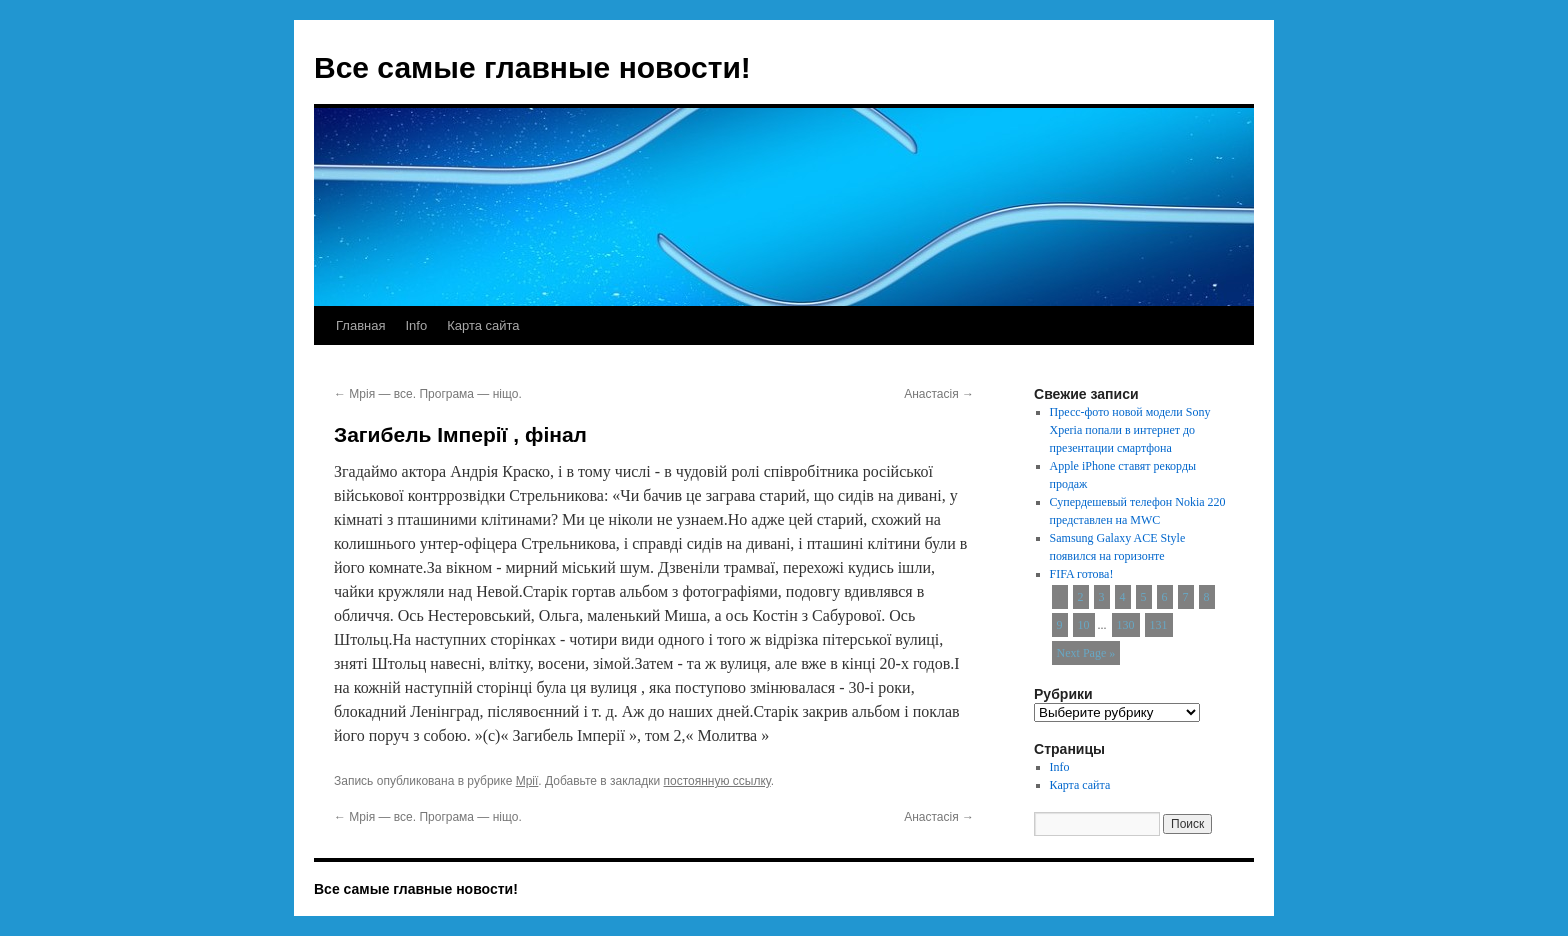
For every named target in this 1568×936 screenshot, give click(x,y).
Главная (360, 325)
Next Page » (1086, 653)
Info (416, 325)
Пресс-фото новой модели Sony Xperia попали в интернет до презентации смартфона (1130, 430)
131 (1159, 625)
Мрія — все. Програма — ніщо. (428, 394)
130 (1126, 625)
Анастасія (939, 394)
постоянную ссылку (717, 781)
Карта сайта (483, 325)
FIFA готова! (1082, 574)
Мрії (527, 781)
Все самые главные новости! (532, 67)
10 (1084, 625)
